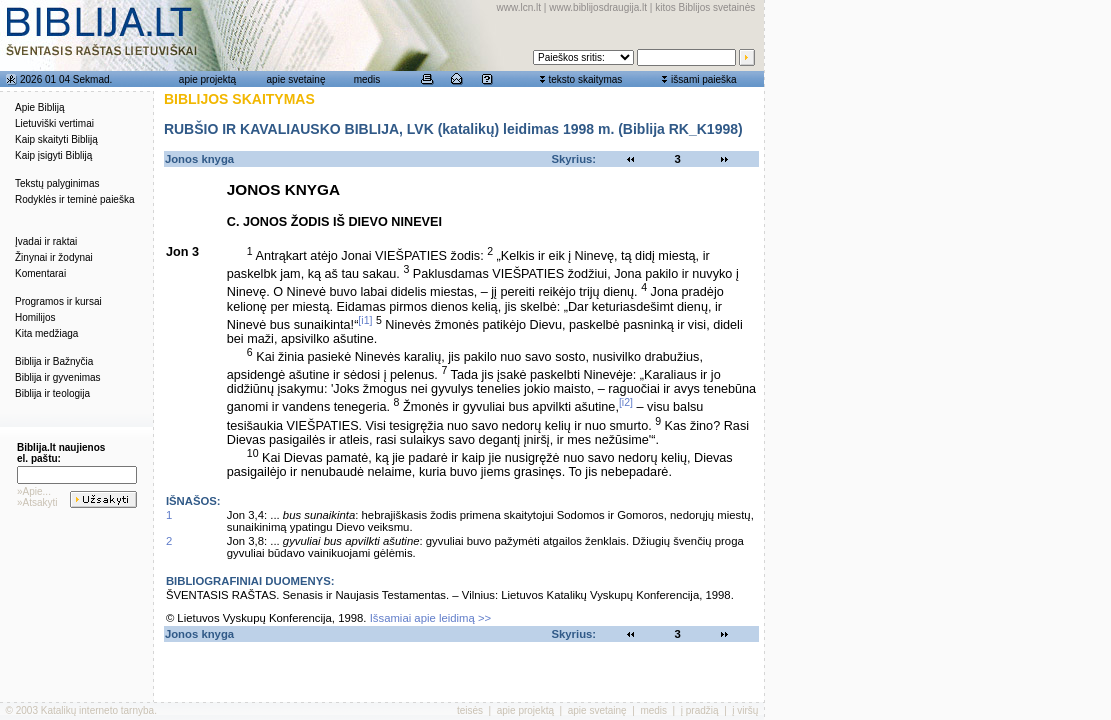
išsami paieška (704, 79)
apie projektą (207, 79)
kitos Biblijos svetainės (705, 7)
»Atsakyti (37, 502)
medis (367, 79)
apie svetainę (296, 79)
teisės (470, 710)
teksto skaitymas (585, 79)
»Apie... (34, 491)
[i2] (626, 402)
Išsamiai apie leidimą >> (431, 618)
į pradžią (700, 710)
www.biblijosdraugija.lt (598, 7)
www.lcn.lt (519, 7)
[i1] (365, 320)
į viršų (745, 710)
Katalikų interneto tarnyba (97, 710)
